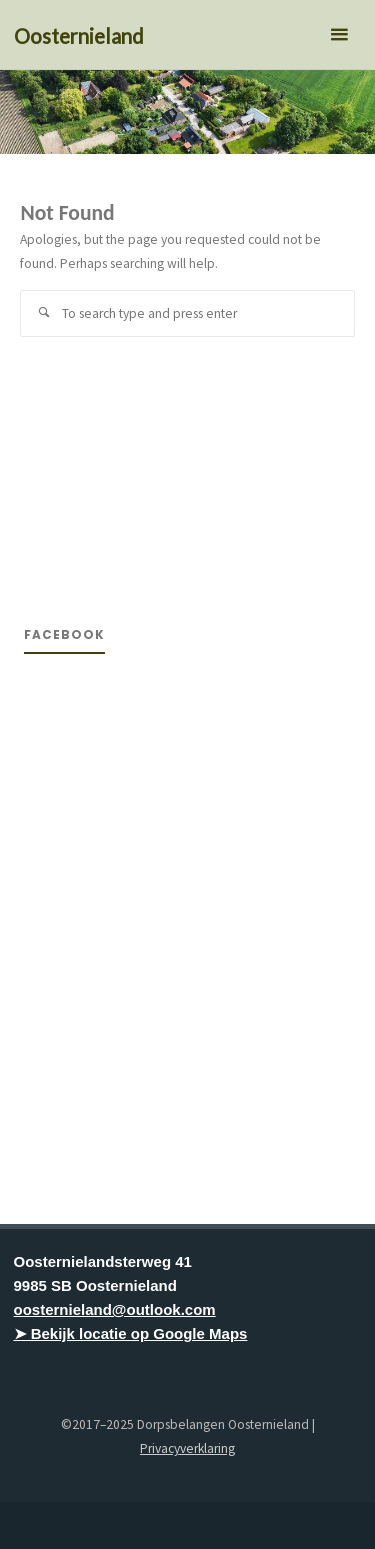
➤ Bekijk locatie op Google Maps (131, 1333)
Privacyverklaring (187, 1448)
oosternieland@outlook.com (115, 1309)
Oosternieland (79, 36)
